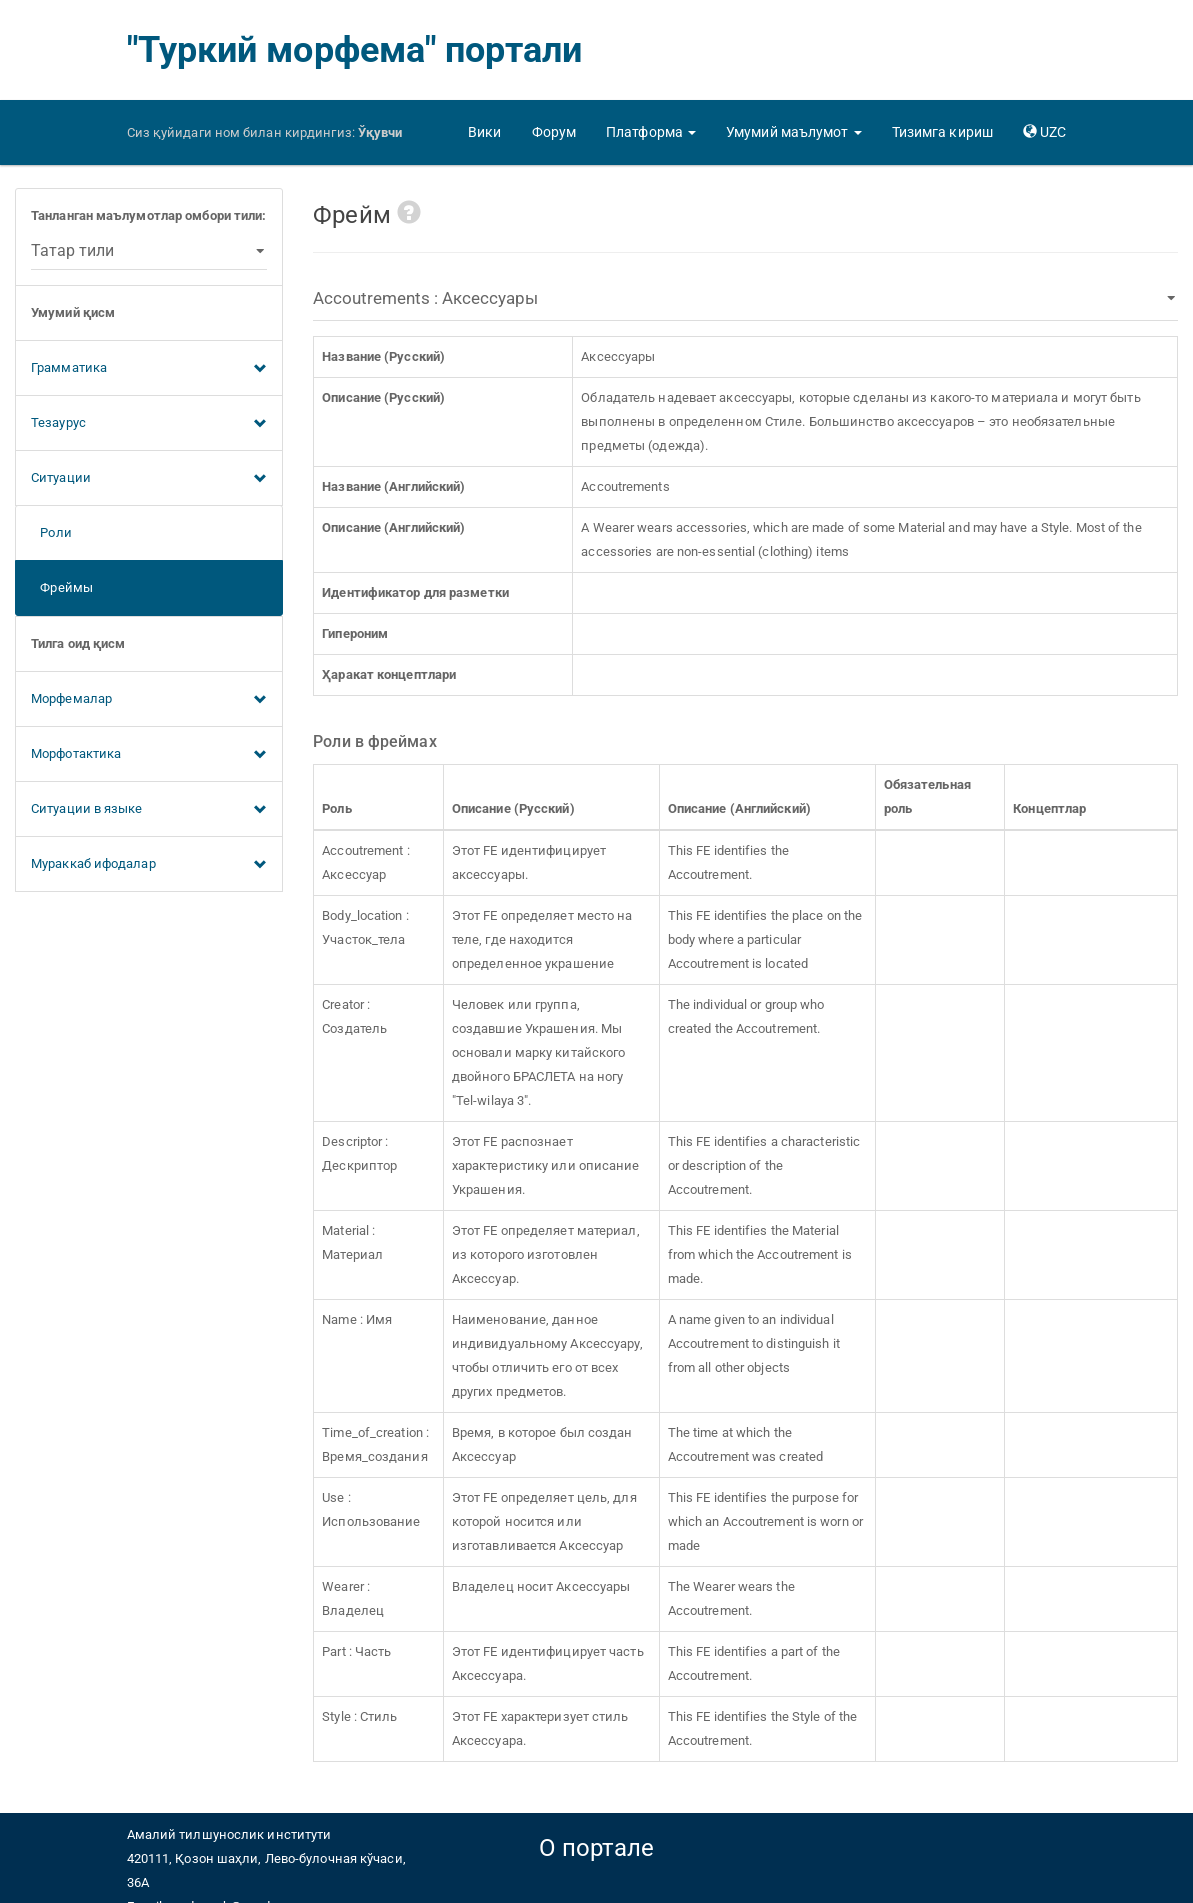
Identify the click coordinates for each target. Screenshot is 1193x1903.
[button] (651, 132)
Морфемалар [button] (149, 700)
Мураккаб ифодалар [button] (149, 865)
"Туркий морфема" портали (354, 50)
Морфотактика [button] (149, 755)
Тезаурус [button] (149, 424)
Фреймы (62, 587)
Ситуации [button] (149, 479)
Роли (51, 532)
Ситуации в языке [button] (149, 810)
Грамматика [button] (149, 369)
